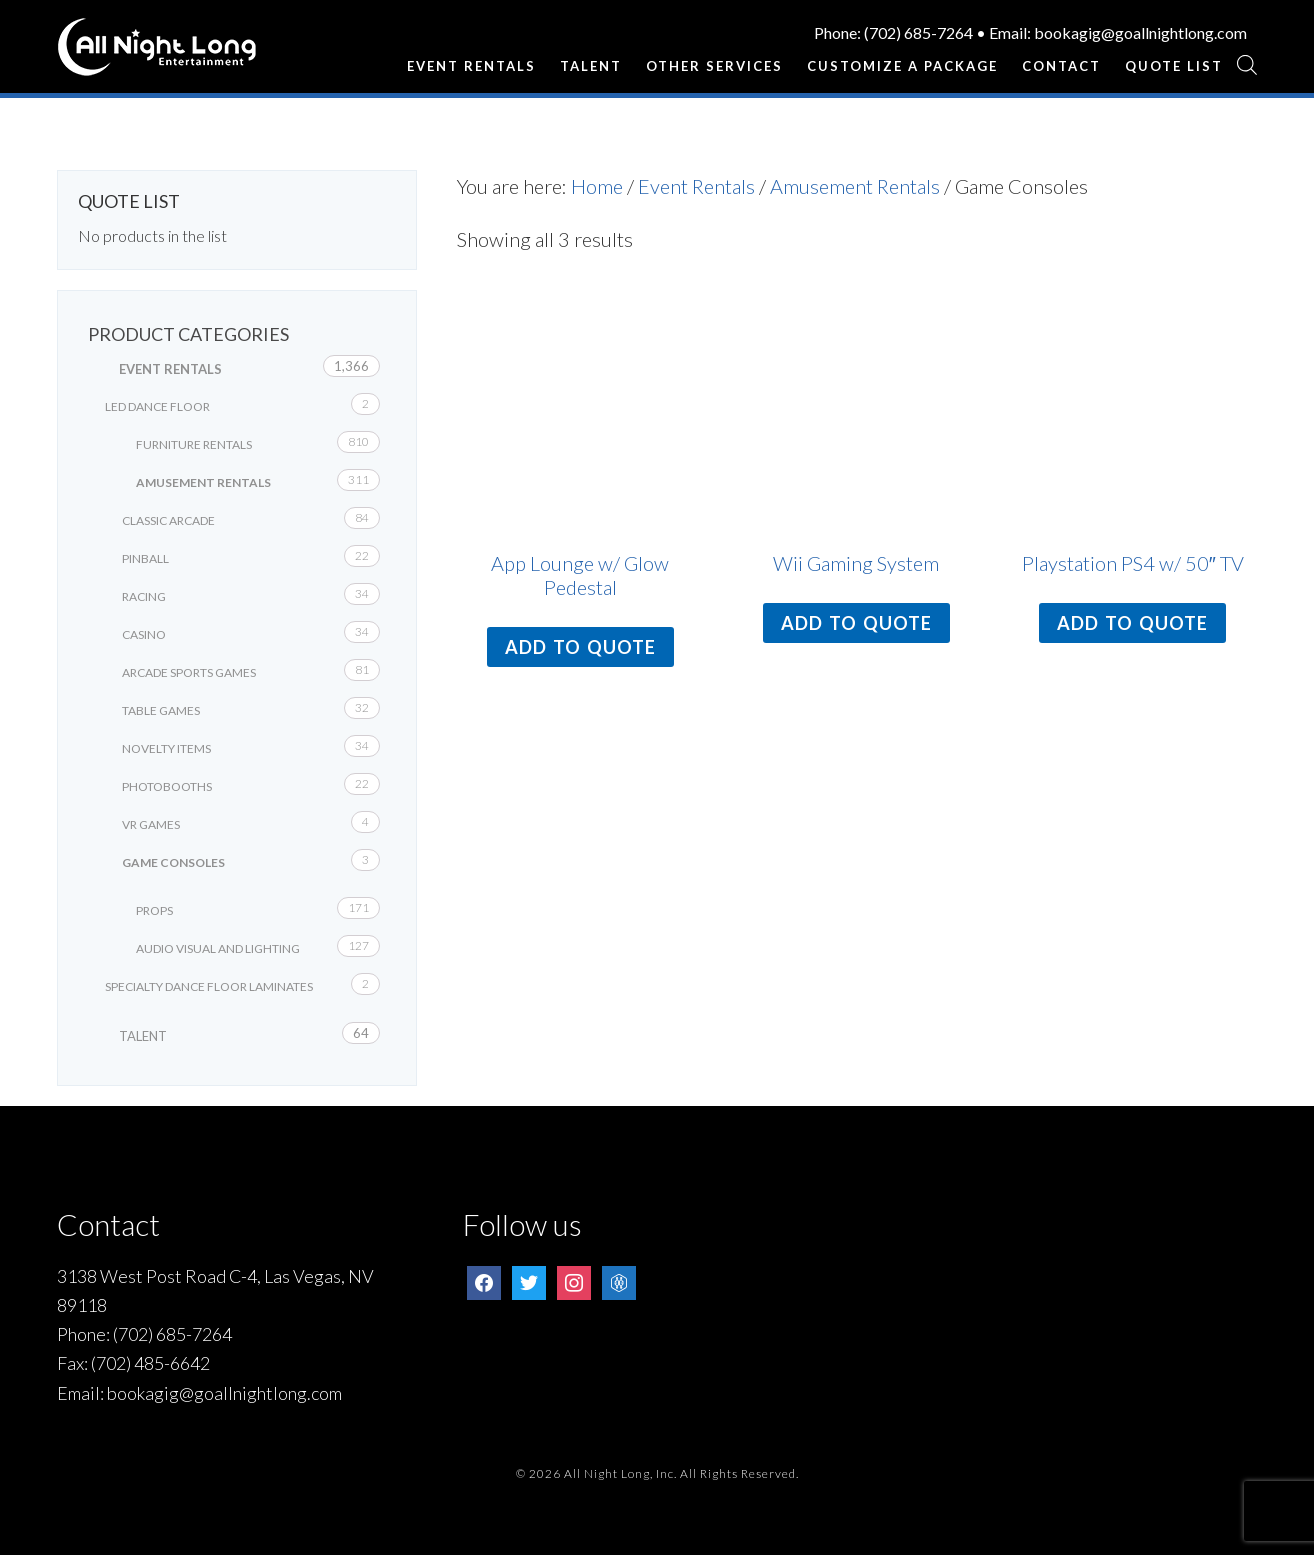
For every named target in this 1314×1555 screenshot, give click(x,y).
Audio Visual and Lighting (218, 948)
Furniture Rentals (194, 444)
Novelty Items (166, 748)
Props (154, 910)
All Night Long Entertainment (157, 55)
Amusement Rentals (855, 186)
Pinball (145, 558)
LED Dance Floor (157, 406)
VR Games (151, 824)
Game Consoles (173, 862)
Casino (144, 634)
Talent (143, 1036)
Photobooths (167, 786)
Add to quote (580, 647)
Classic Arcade (168, 520)
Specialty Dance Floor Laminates (209, 986)
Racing (144, 596)
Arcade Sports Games (189, 672)
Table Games (161, 710)
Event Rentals (696, 186)
